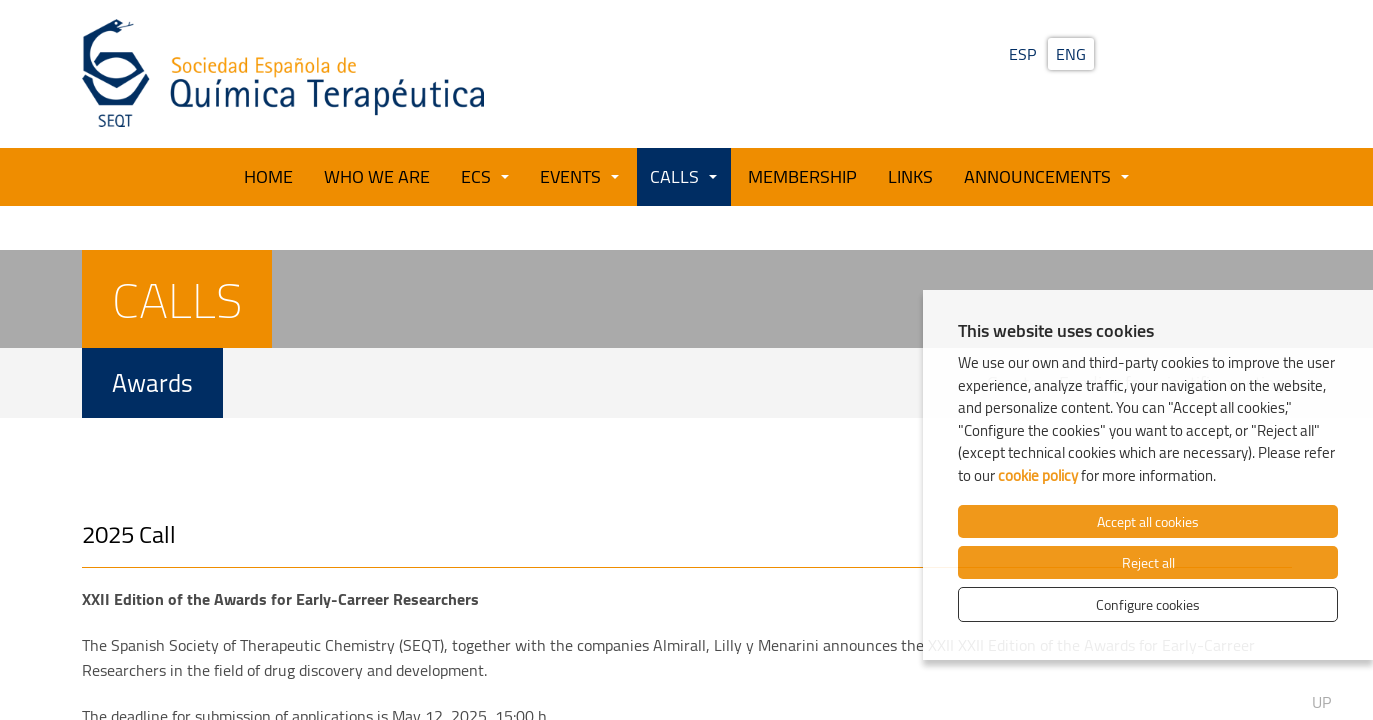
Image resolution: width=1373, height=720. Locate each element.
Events (570, 176)
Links (910, 176)
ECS (476, 176)
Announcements (1037, 176)
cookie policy (1038, 475)
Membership (802, 176)
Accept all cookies (1148, 521)
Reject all (1148, 562)
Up (1321, 678)
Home (268, 176)
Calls (674, 176)
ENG (1071, 54)
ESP (1022, 54)
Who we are (377, 176)
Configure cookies (1148, 604)
